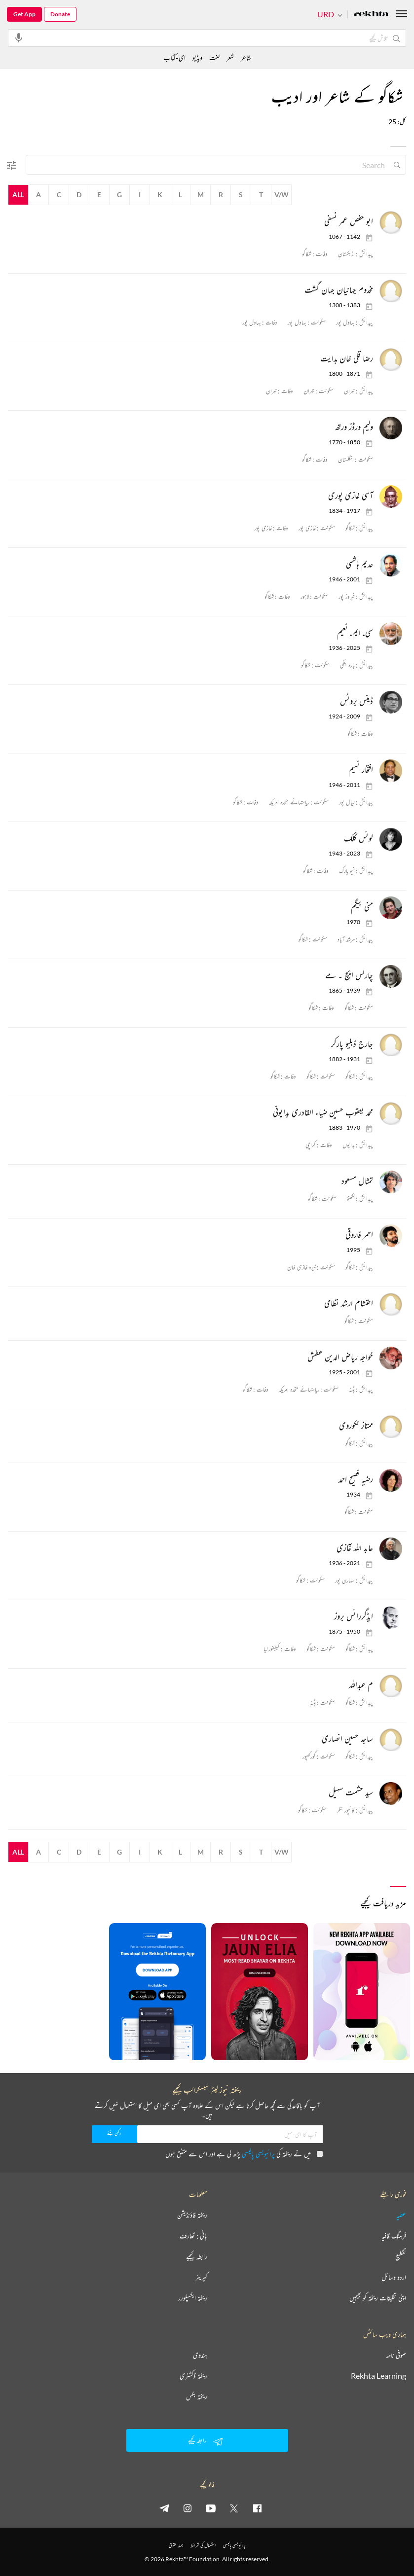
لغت (214, 57)
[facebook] (257, 2508)
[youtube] (211, 2508)
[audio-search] (19, 37)
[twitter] (234, 2508)
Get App (24, 14)
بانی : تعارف (193, 2236)
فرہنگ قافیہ (393, 2236)
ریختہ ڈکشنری (193, 2376)
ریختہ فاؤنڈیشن (192, 2215)
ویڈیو (197, 57)
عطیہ (401, 2215)
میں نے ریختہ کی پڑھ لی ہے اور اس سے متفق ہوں (244, 2153)
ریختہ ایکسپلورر (192, 2298)
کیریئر (201, 2277)
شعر (230, 57)
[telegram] (164, 2508)
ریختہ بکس (196, 2396)
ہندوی (200, 2355)
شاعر (246, 57)
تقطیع (400, 2256)
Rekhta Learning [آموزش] (378, 2376)
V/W (281, 194)
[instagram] (187, 2508)
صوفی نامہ (396, 2355)
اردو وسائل (393, 2277)
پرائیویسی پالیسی (258, 2153)
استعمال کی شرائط (203, 2545)
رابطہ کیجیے (196, 2256)
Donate (60, 14)
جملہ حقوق (176, 2545)
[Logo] (371, 14)
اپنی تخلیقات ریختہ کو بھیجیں (377, 2298)
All (18, 194)
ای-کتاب (174, 57)
